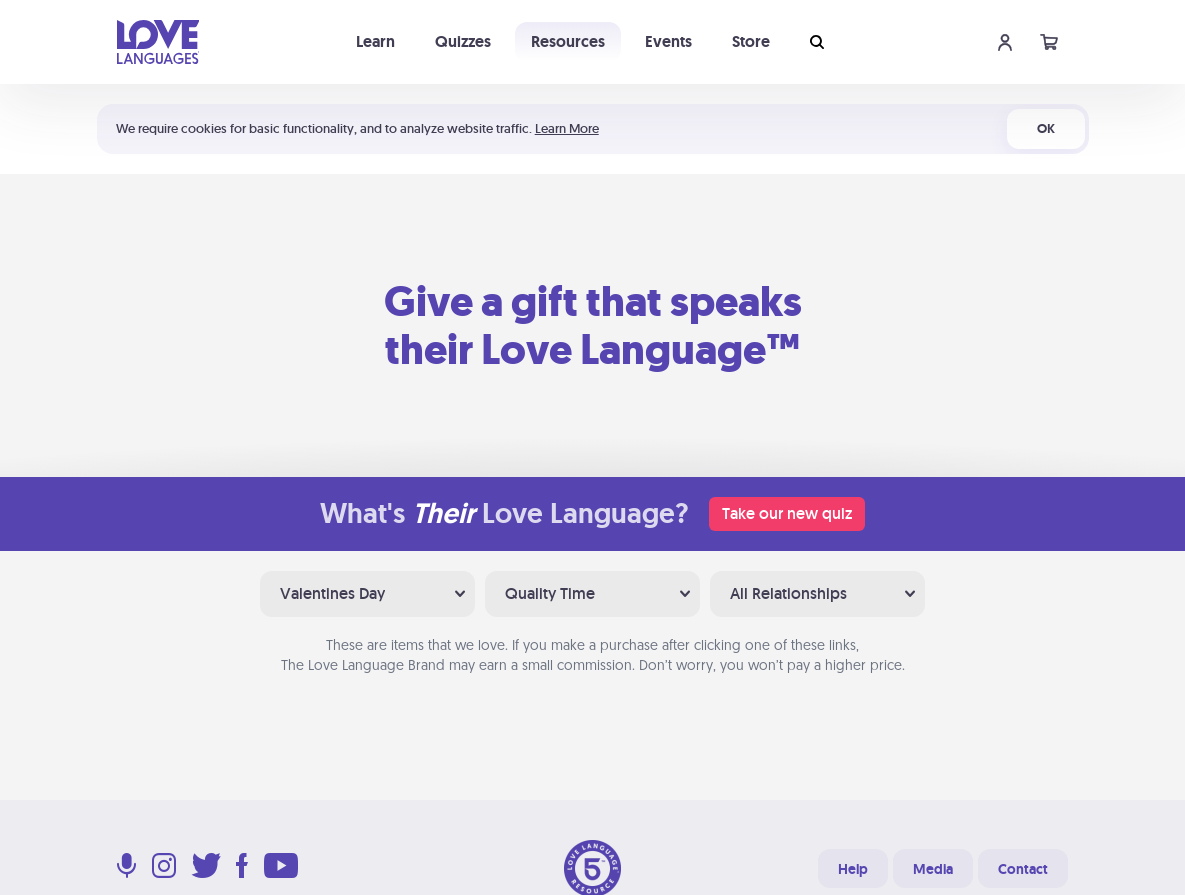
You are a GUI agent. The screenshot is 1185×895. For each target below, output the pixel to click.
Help (853, 869)
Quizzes (463, 41)
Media (933, 869)
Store (751, 41)
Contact (1023, 869)
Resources (568, 41)
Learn (375, 41)
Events (668, 41)
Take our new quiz (787, 513)
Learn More (567, 128)
